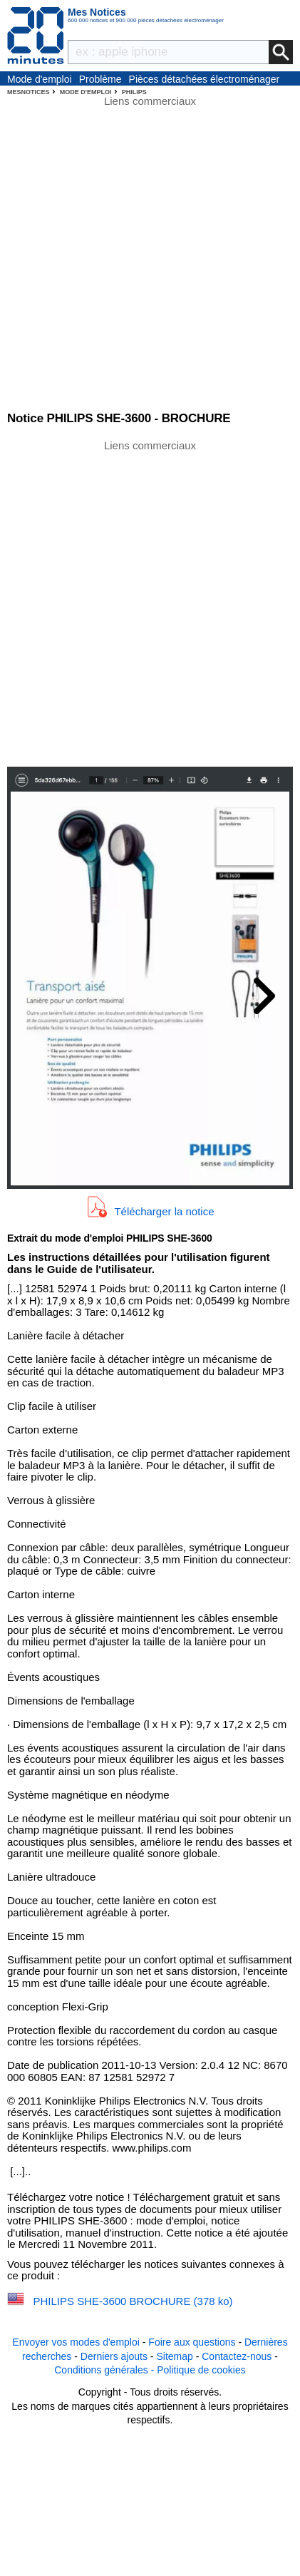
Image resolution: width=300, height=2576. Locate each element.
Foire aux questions (191, 2342)
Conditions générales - (105, 2370)
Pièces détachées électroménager (204, 79)
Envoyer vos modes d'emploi (76, 2342)
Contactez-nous (236, 2356)
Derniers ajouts (114, 2356)
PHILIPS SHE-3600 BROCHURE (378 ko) (133, 2301)
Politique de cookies (201, 2370)
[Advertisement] (150, 602)
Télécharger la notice (164, 1211)
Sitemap (174, 2356)
